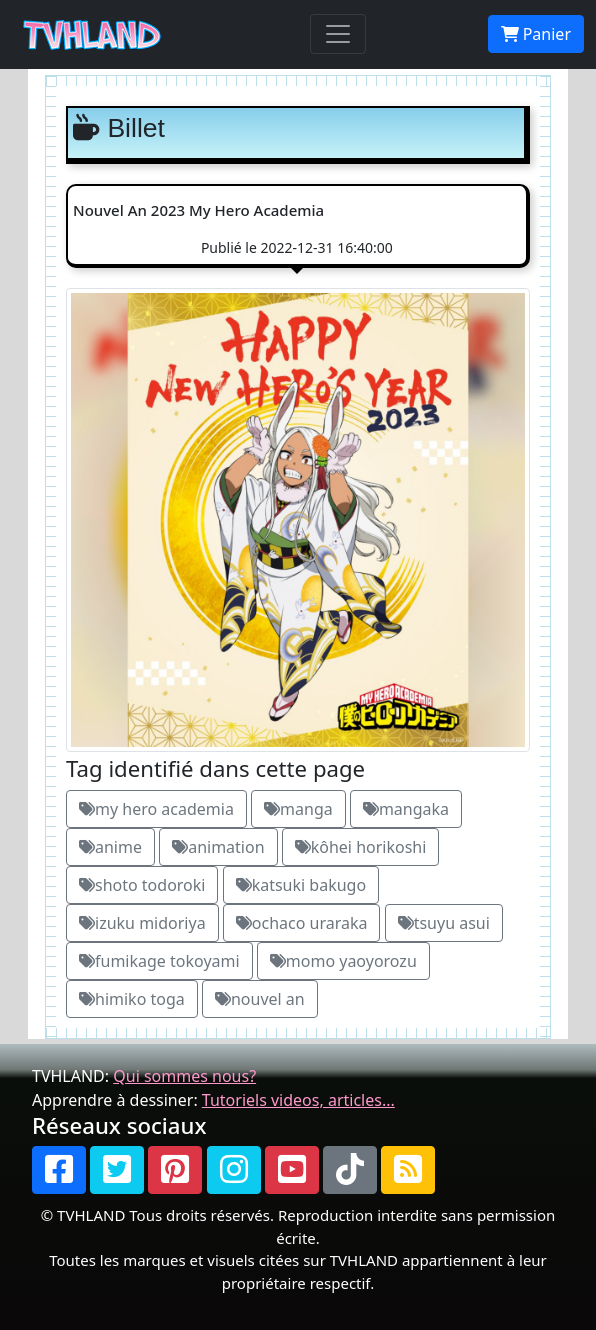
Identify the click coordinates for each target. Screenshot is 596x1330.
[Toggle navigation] (338, 34)
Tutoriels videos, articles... (298, 1100)
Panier (536, 34)
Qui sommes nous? (184, 1076)
